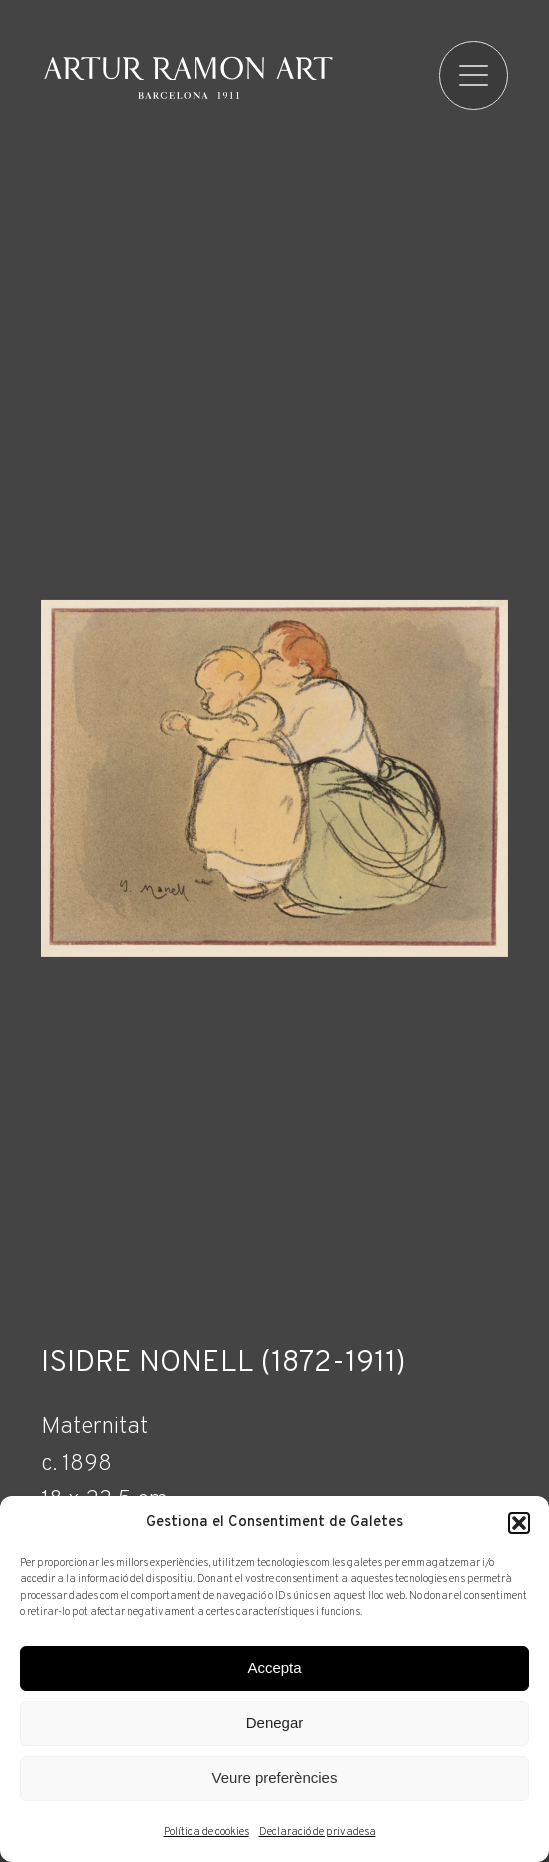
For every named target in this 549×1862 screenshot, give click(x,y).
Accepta (274, 1667)
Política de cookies (206, 1832)
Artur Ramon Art (188, 78)
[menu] (473, 75)
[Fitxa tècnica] (274, 1477)
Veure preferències (275, 1777)
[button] (519, 1523)
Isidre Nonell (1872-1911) (223, 1364)
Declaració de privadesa (317, 1832)
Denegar (275, 1722)
